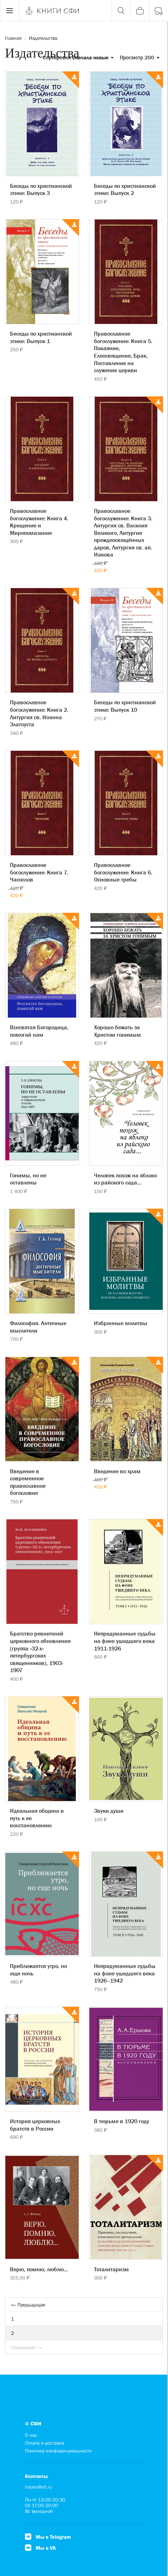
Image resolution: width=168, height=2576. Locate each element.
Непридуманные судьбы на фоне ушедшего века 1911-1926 (125, 1640)
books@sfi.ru (38, 2487)
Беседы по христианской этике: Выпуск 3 (41, 189)
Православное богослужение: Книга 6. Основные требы (123, 872)
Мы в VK (40, 2548)
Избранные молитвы (120, 1323)
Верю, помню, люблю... (39, 2269)
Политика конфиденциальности (58, 2450)
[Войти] (158, 10)
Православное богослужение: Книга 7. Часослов (39, 872)
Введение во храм (117, 1471)
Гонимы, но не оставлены (28, 1179)
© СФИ (33, 2423)
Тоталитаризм (111, 2269)
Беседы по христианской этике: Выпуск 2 (125, 189)
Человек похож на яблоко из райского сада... (125, 1179)
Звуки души (109, 1810)
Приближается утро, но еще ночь (38, 1969)
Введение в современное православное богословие (28, 1482)
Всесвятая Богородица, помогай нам (39, 1031)
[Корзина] (139, 10)
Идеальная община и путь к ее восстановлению (37, 1817)
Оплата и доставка (44, 2443)
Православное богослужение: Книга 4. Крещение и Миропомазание (39, 522)
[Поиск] (120, 10)
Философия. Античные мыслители (38, 1327)
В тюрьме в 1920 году (121, 2121)
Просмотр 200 (139, 57)
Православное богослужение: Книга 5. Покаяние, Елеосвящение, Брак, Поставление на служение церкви (123, 351)
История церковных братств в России (35, 2125)
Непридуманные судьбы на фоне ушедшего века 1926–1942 (125, 1973)
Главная (13, 38)
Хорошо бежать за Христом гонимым (117, 1031)
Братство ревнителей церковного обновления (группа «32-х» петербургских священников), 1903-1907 (40, 1651)
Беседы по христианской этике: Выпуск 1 (41, 337)
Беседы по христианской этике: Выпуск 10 (125, 706)
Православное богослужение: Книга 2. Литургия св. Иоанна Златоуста (39, 713)
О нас (31, 2435)
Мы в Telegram (48, 2537)
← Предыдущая (28, 2304)
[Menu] (9, 10)
